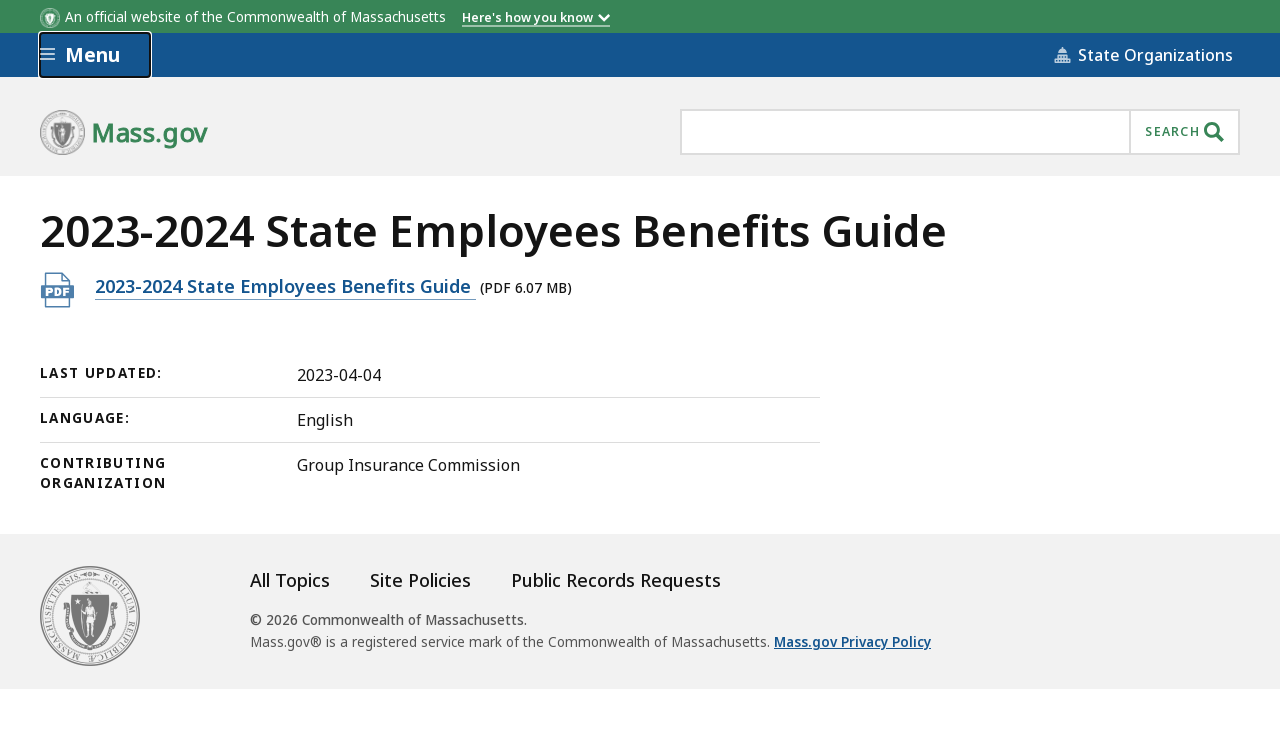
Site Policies (420, 580)
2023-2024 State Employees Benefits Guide (285, 285)
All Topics (290, 580)
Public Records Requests (616, 580)
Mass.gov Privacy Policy (852, 642)
